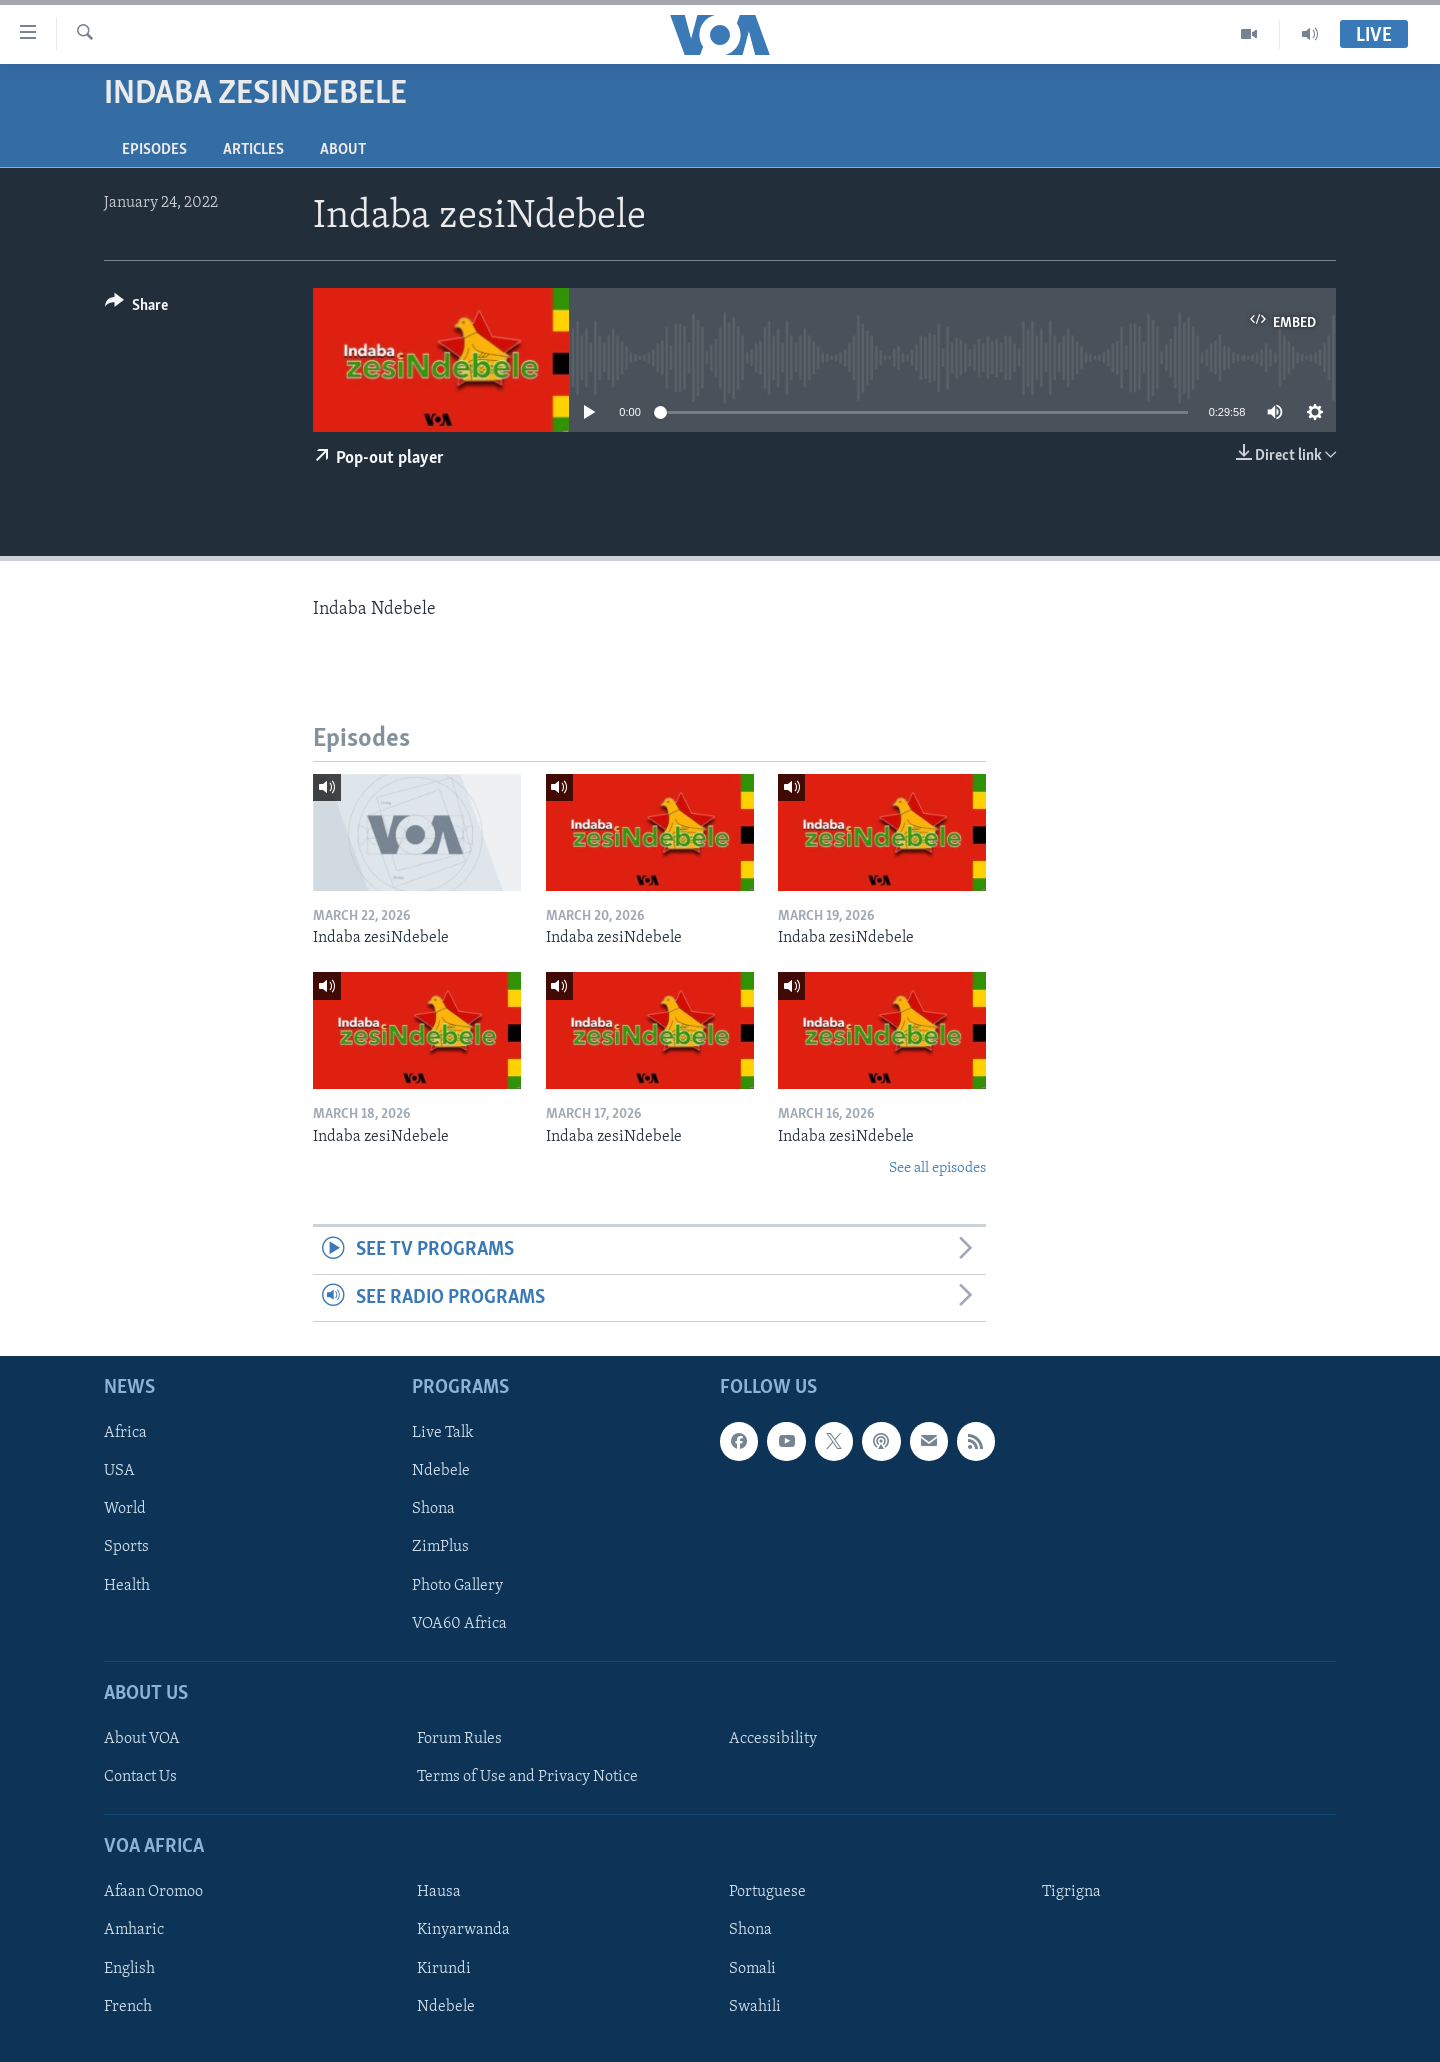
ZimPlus (440, 1548)
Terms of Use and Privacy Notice (527, 1777)
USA (119, 1472)
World (125, 1510)
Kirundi (444, 1969)
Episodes (154, 150)
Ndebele (441, 1472)
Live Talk (443, 1434)
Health (127, 1586)
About (343, 150)
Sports (126, 1548)
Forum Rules (459, 1739)
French (128, 2007)
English (129, 1969)
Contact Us (140, 1777)
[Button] (136, 308)
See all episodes (937, 1168)
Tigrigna (1071, 1893)
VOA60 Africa (459, 1624)
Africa (125, 1434)
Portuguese (767, 1893)
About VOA (142, 1739)
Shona (433, 1510)
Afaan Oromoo (153, 1893)
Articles (253, 150)
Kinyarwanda (463, 1931)
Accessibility (773, 1739)
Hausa (439, 1893)
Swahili (755, 2007)
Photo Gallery (457, 1586)
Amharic (134, 1931)
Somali (752, 1969)
